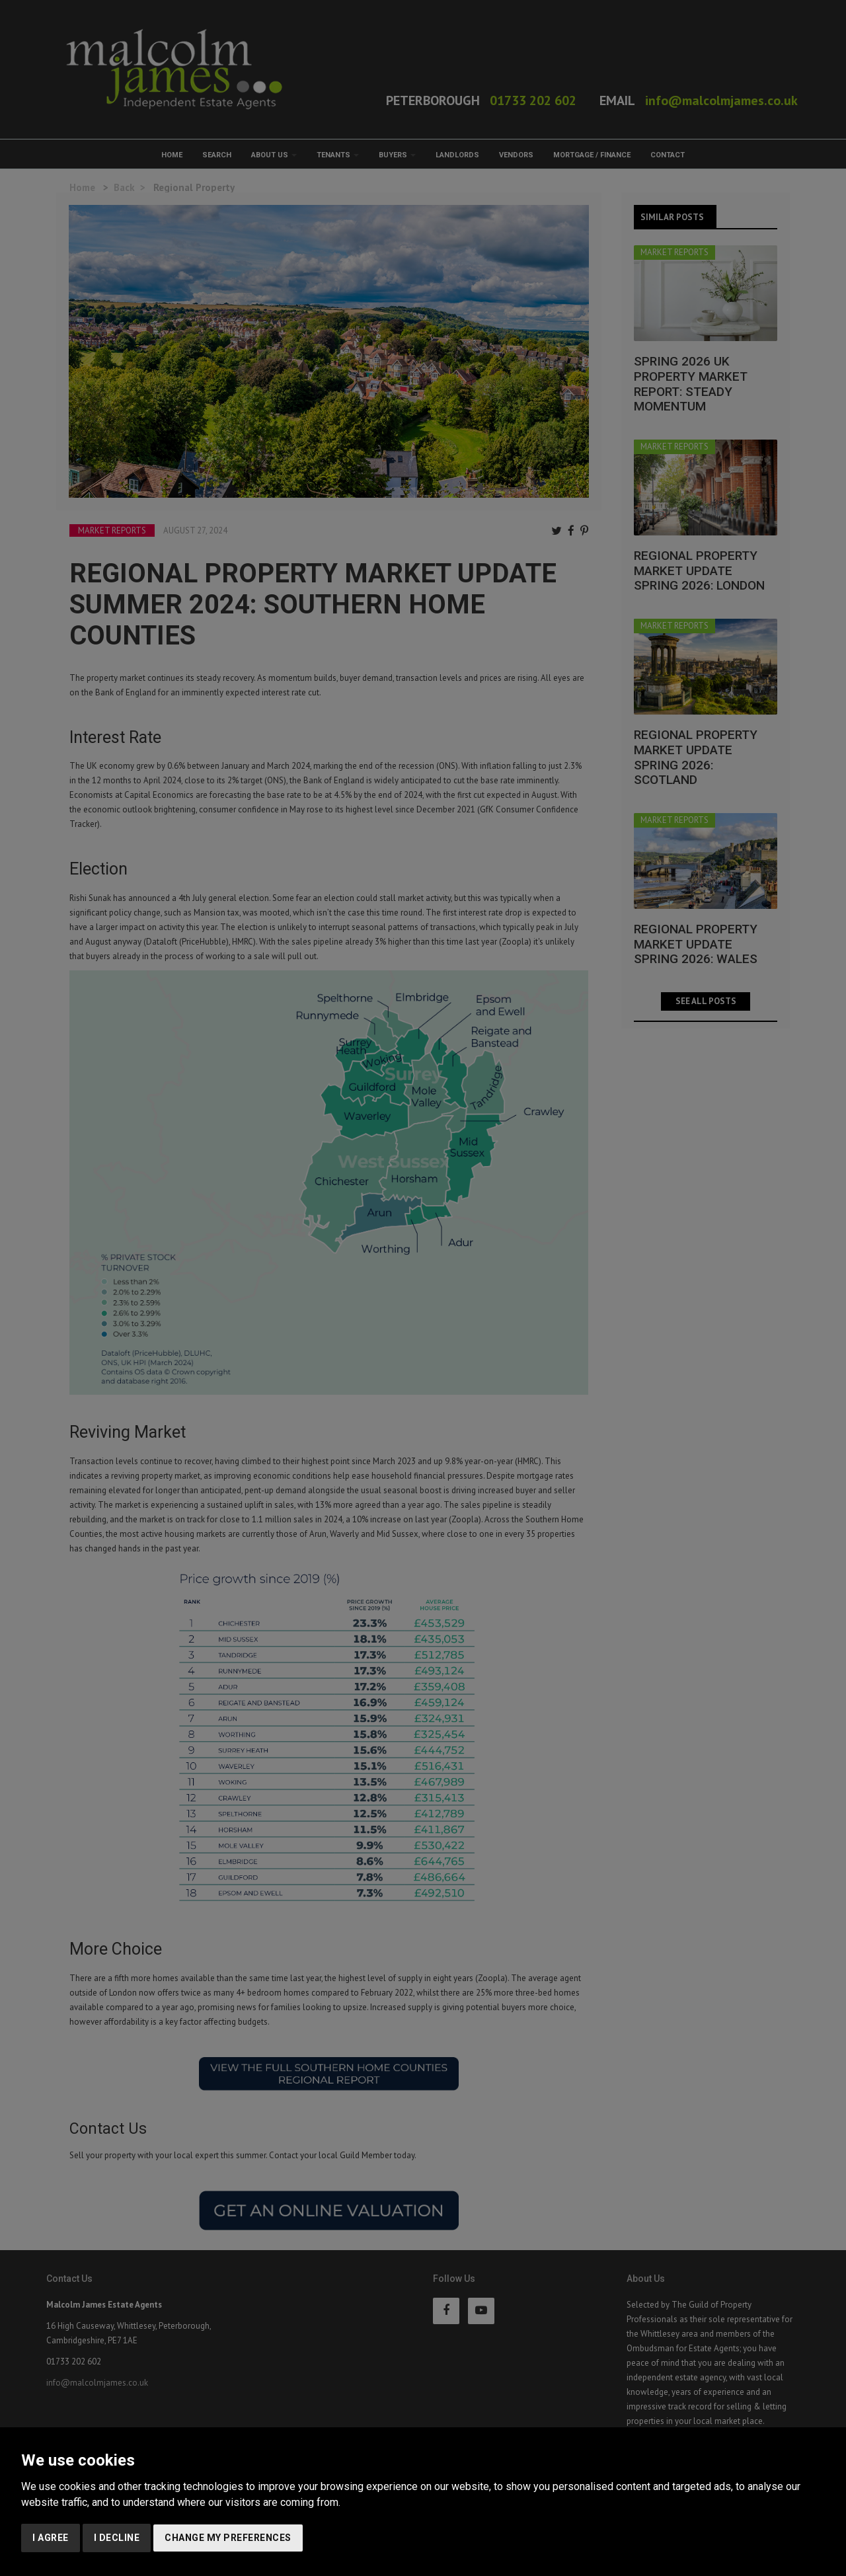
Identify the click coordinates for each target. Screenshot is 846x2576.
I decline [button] (117, 2537)
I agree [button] (50, 2537)
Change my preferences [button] (228, 2537)
